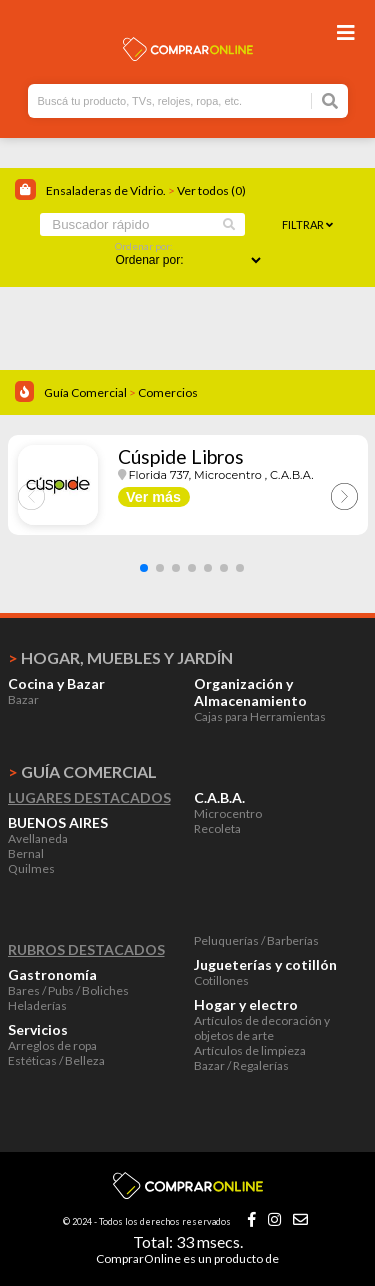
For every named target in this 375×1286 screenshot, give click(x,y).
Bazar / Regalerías (241, 1065)
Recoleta (217, 828)
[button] (144, 568)
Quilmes (31, 868)
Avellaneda (38, 838)
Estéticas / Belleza (56, 1060)
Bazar (23, 699)
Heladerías (37, 1005)
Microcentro (228, 813)
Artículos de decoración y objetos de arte (262, 1028)
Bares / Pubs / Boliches (68, 990)
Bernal (26, 853)
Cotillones (221, 980)
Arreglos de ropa (52, 1045)
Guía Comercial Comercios (121, 392)
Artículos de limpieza (250, 1050)
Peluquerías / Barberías (256, 940)
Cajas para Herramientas (260, 716)
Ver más (153, 497)
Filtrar (307, 224)
